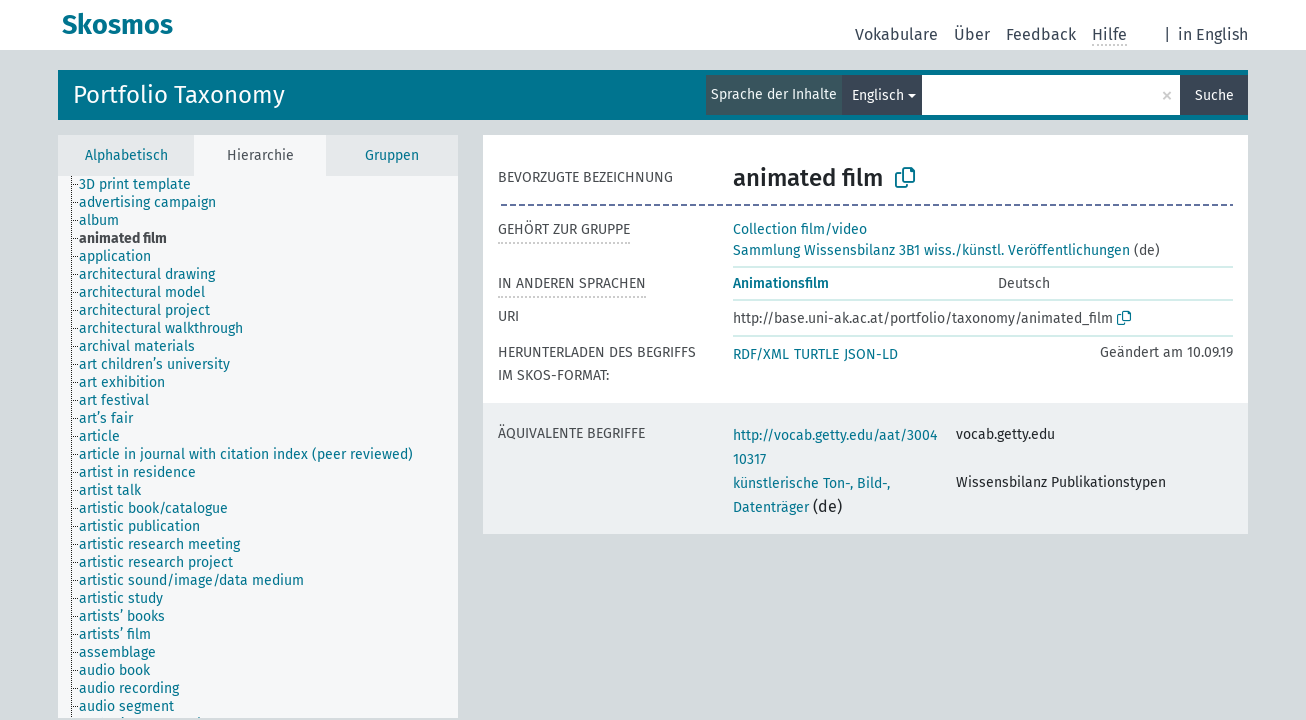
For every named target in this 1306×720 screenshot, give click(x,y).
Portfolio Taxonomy (179, 95)
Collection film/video (800, 229)
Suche (1214, 95)
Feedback (1041, 34)
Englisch (878, 95)
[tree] (258, 447)
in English (1213, 34)
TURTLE (816, 354)
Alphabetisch (126, 155)
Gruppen (392, 155)
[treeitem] (143, 185)
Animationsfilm (781, 283)
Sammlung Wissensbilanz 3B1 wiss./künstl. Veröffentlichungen (931, 250)
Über (972, 34)
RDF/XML (761, 354)
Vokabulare (896, 34)
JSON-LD (871, 354)
